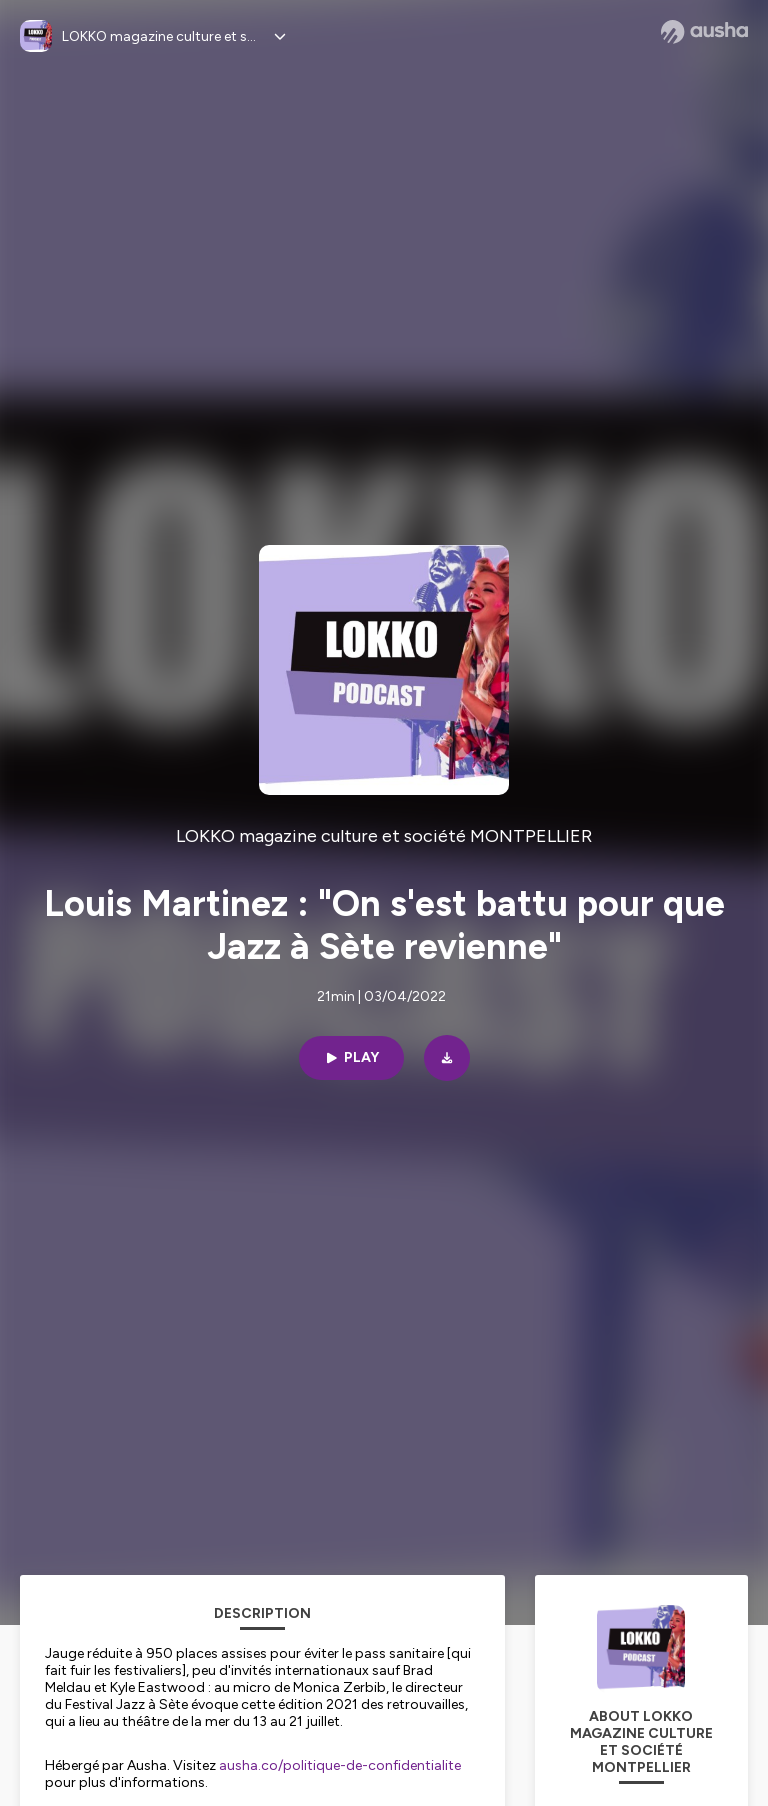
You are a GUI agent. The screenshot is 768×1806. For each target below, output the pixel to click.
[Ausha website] (704, 32)
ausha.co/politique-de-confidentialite (340, 1765)
